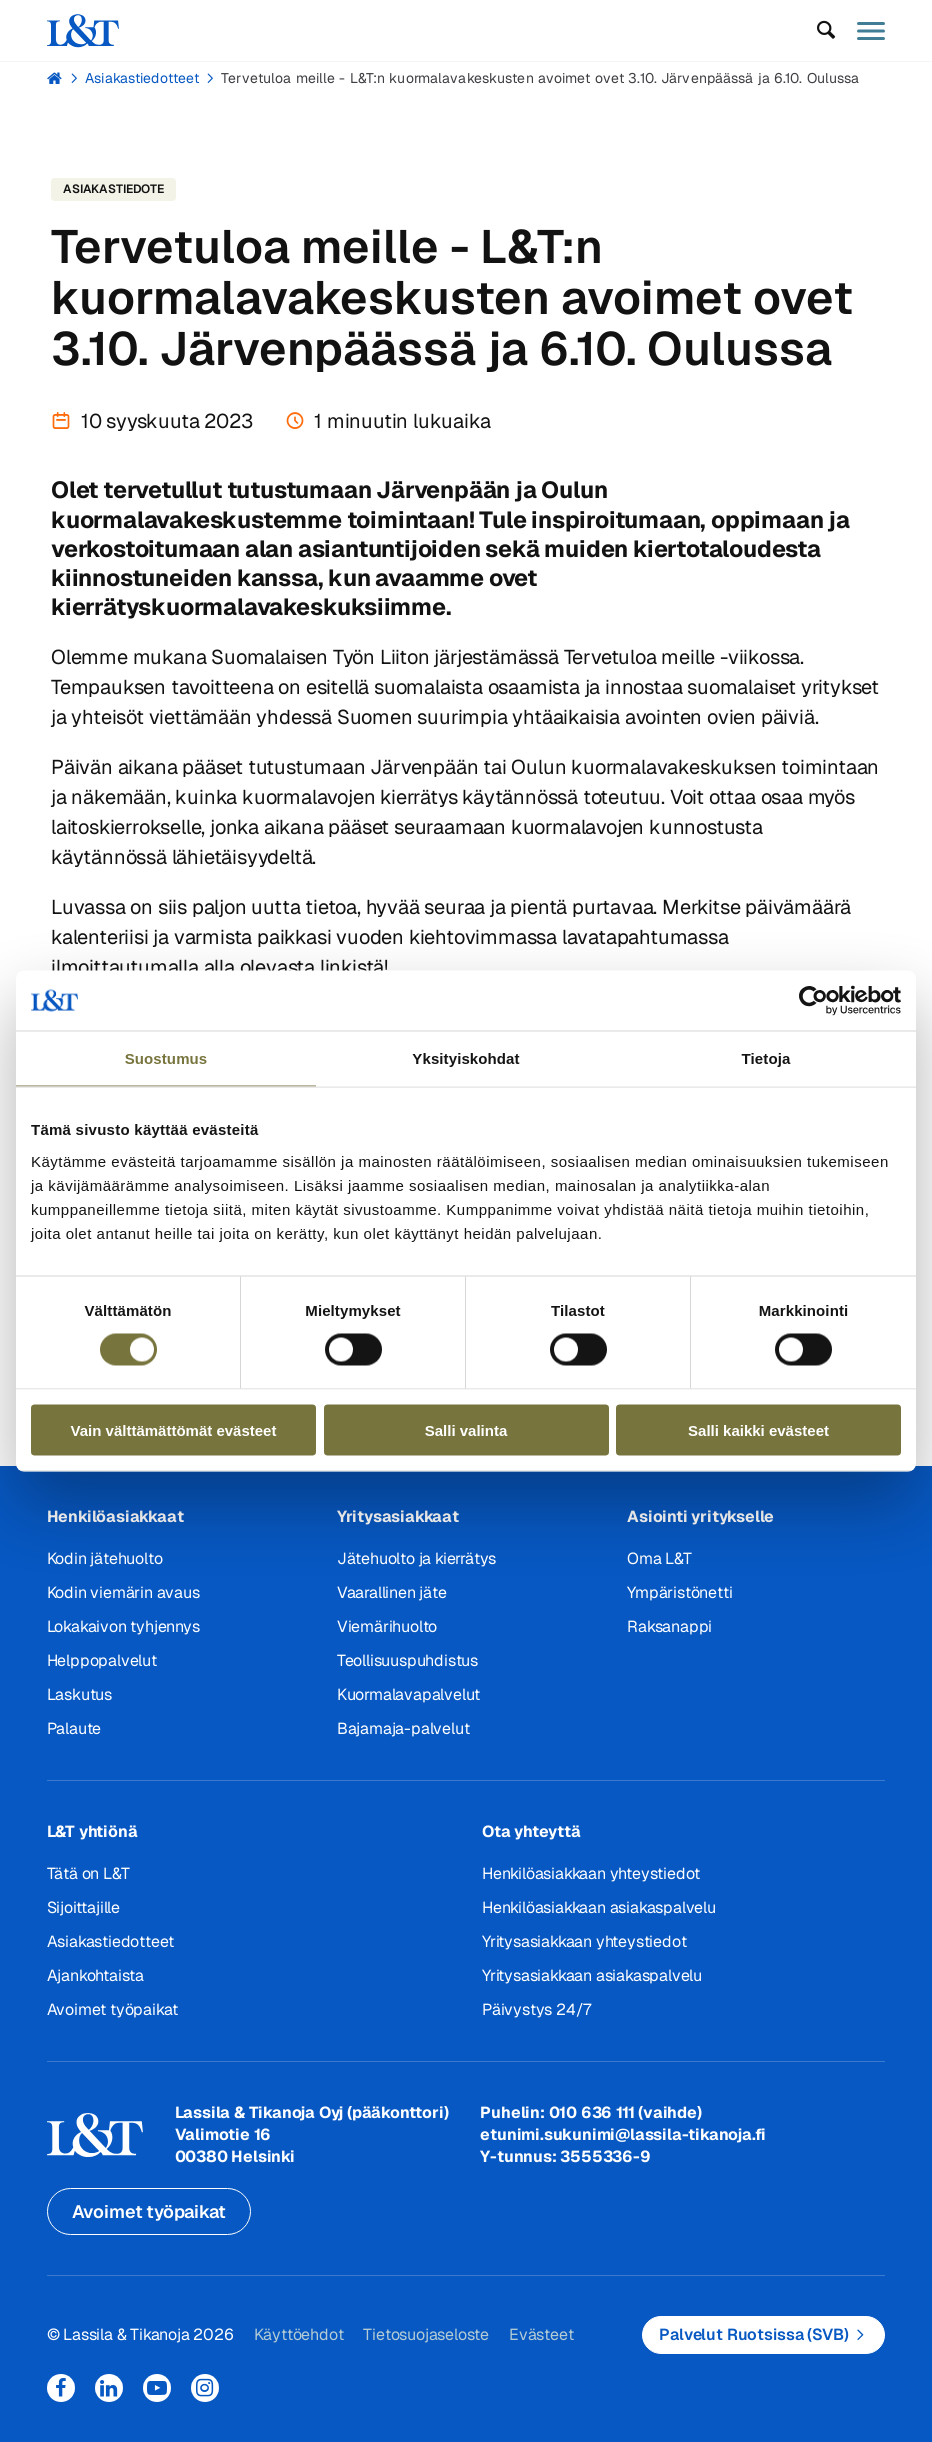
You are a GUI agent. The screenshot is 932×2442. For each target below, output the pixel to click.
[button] (825, 30)
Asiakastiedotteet (142, 78)
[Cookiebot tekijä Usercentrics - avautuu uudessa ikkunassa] (813, 1001)
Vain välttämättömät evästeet (174, 1429)
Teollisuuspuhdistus (407, 1660)
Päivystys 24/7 (536, 2009)
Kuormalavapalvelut (408, 1694)
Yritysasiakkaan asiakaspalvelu (592, 1975)
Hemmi (55, 78)
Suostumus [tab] (166, 1058)
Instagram (205, 2388)
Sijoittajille (83, 1907)
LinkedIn (109, 2388)
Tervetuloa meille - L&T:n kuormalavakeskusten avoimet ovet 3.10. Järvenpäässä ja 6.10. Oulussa (540, 78)
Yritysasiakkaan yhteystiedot (584, 1941)
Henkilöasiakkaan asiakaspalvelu (599, 1907)
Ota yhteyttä (531, 1831)
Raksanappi (669, 1626)
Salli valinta (466, 1429)
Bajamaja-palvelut (403, 1728)
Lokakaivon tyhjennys (123, 1626)
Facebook (61, 2388)
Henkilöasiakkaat (115, 1516)
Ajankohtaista (95, 1975)
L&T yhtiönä (92, 1831)
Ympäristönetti (679, 1592)
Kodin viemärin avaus (123, 1592)
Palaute (74, 1728)
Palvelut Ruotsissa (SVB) (753, 2334)
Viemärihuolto (387, 1626)
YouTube (157, 2388)
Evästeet (541, 2334)
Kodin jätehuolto (105, 1558)
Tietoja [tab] (766, 1058)
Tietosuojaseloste (426, 2334)
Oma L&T (659, 1558)
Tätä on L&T (88, 1873)
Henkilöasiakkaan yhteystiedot (591, 1873)
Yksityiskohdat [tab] (465, 1058)
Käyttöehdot (299, 2334)
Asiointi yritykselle (700, 1516)
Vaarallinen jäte (392, 1592)
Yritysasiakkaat (398, 1516)
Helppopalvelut (102, 1660)
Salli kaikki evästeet (758, 1429)
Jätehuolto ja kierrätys (416, 1558)
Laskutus (79, 1694)
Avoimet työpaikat (113, 2009)
